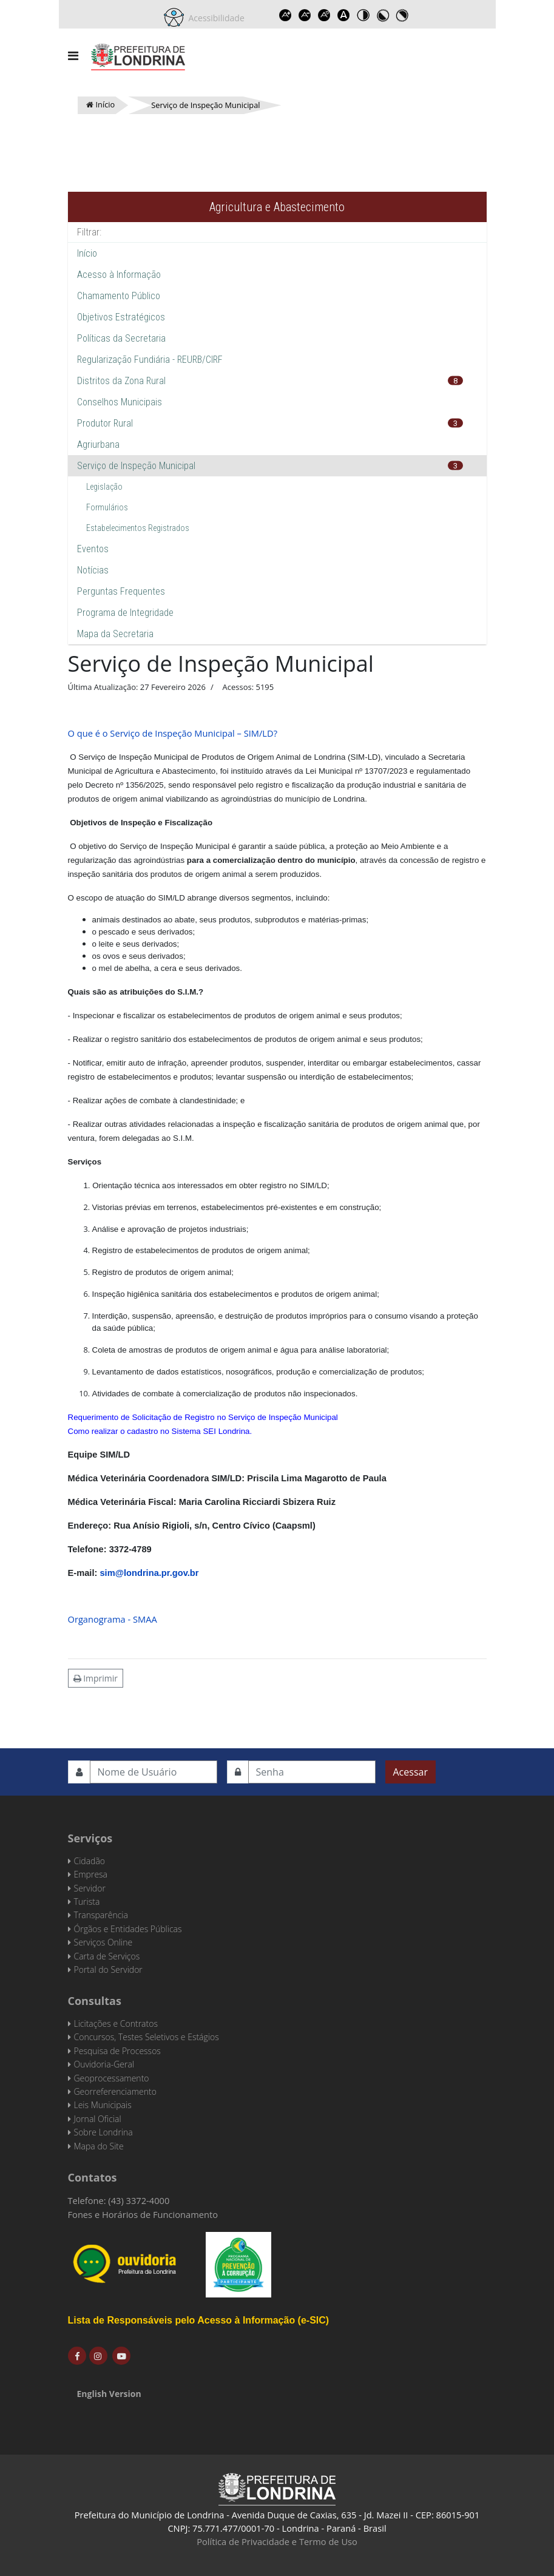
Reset (324, 15)
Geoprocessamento (111, 2078)
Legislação (104, 487)
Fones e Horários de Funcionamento (143, 2214)
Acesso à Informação (119, 274)
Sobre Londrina (103, 2132)
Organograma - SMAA (112, 1619)
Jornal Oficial (97, 2119)
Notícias (93, 570)
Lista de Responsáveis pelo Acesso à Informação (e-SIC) (198, 2320)
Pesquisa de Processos (117, 2051)
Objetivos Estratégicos (121, 317)
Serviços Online (103, 1942)
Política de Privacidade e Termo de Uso (277, 2541)
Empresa (91, 1874)
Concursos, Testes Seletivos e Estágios (146, 2037)
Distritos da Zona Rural (121, 381)
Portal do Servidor (108, 1969)
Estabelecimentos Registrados (137, 528)
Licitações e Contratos (116, 2023)
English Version (109, 2393)
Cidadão (90, 1861)
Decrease (305, 15)
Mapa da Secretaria (115, 634)
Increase (286, 15)
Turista (87, 1901)
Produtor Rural (105, 423)
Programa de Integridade (125, 612)
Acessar (410, 1772)
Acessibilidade (214, 18)
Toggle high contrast (363, 15)
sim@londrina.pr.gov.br (149, 1573)
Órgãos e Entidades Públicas (128, 1929)
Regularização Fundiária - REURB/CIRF (150, 359)
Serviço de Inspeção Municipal (136, 466)
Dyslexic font (344, 15)
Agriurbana (98, 444)
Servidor (90, 1888)
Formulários (107, 507)
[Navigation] (73, 56)
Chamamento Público (118, 296)
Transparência (101, 1915)
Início (87, 253)
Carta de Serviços (107, 1956)
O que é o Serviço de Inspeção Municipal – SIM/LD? (172, 733)
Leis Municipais (103, 2105)
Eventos (93, 549)
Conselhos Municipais (119, 402)
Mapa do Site (99, 2146)
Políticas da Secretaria (121, 338)
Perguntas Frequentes (121, 591)
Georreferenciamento (115, 2091)
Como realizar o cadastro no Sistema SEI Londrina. (160, 1431)
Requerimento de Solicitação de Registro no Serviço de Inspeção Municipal (203, 1417)
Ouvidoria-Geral (104, 2064)
